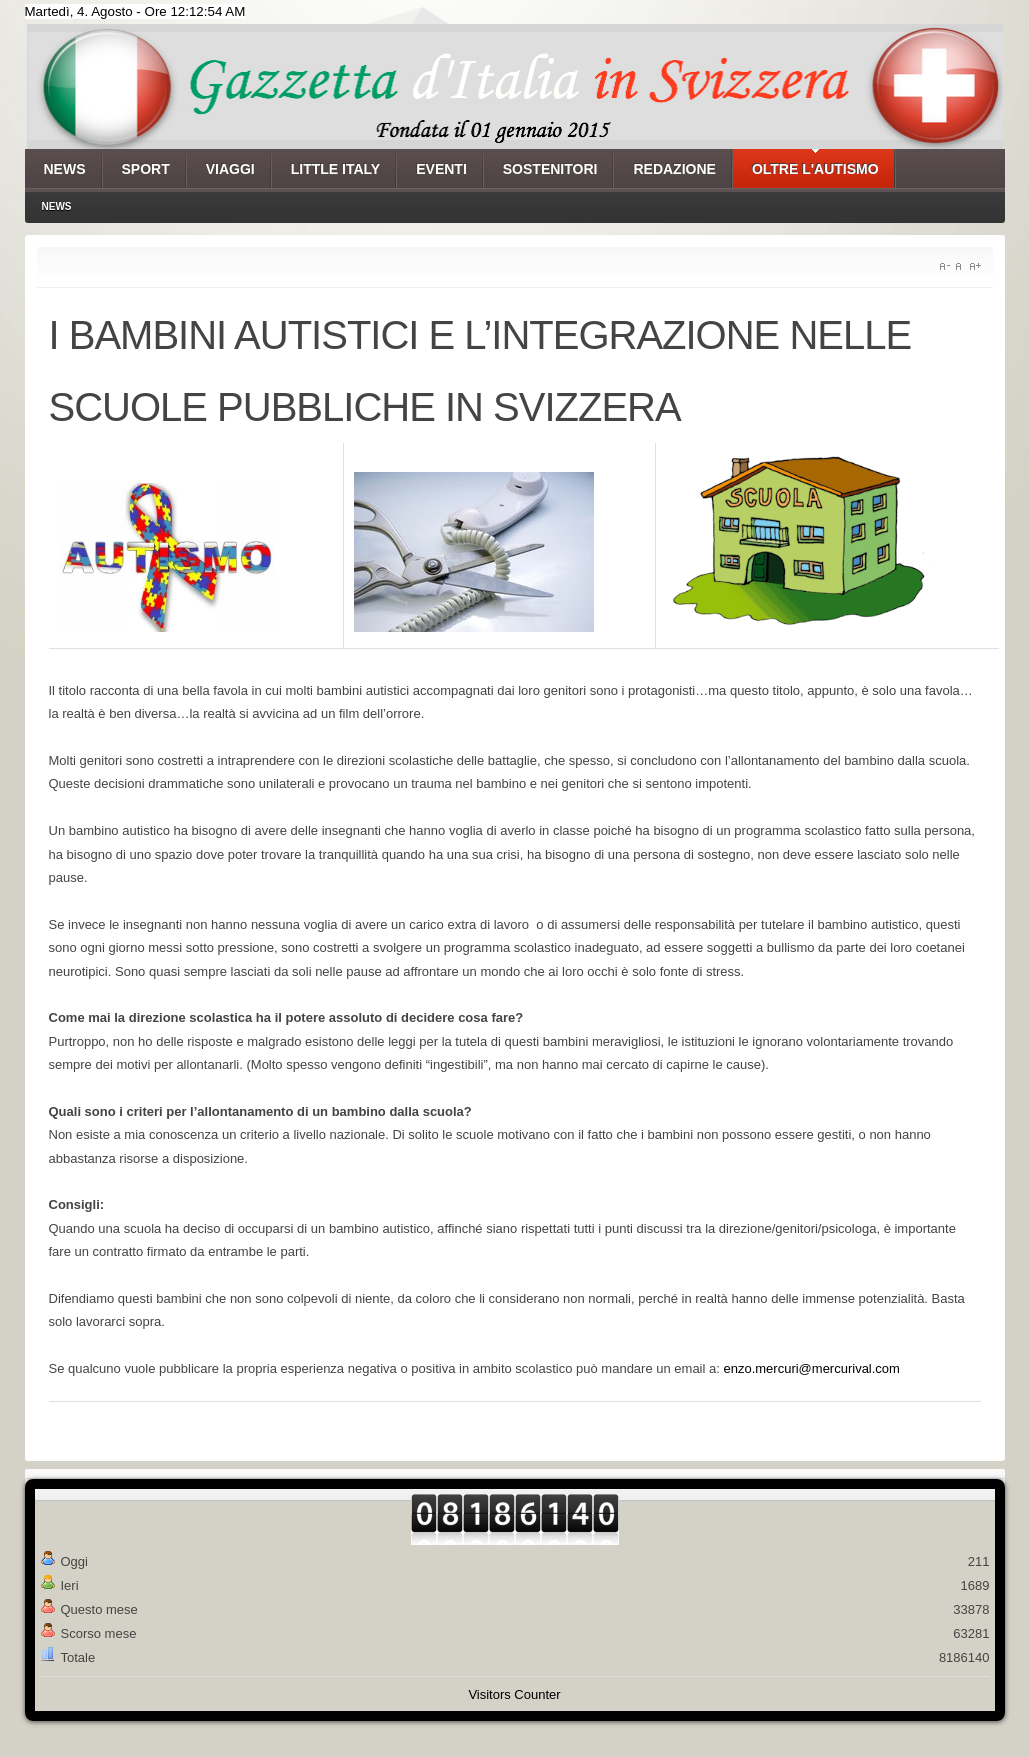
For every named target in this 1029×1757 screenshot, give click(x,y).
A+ (975, 266)
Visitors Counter (514, 1694)
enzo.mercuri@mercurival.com (811, 1368)
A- (944, 266)
